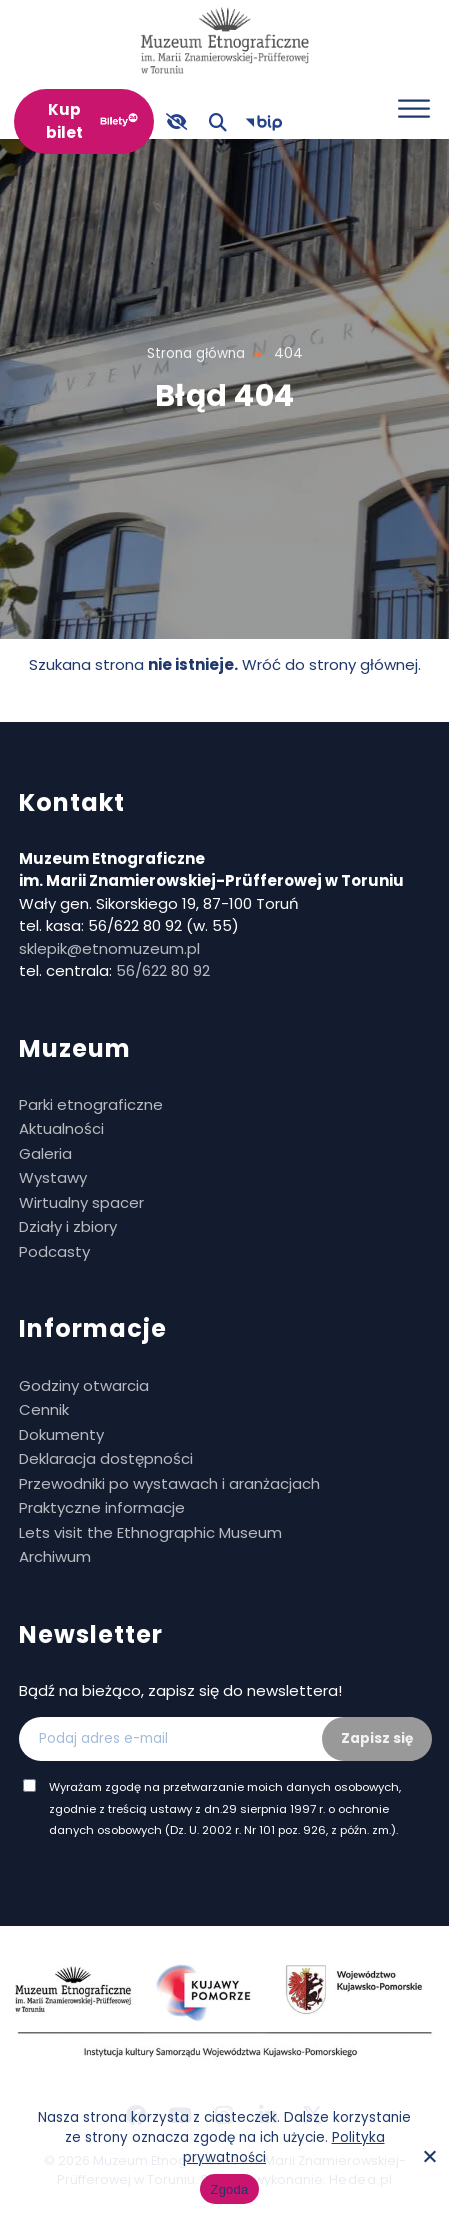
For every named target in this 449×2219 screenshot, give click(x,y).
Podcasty (54, 1251)
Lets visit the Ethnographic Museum (150, 1532)
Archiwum (55, 1556)
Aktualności (61, 1128)
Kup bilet (64, 121)
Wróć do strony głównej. (331, 664)
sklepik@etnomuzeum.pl (109, 948)
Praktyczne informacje (102, 1507)
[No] (429, 2156)
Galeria (45, 1153)
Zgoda (229, 2189)
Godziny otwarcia (84, 1385)
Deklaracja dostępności (106, 1458)
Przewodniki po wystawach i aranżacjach (169, 1483)
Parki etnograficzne (91, 1104)
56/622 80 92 (163, 970)
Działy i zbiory (68, 1226)
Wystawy (53, 1177)
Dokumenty (61, 1434)
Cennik (44, 1409)
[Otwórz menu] (414, 108)
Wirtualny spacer (81, 1202)
